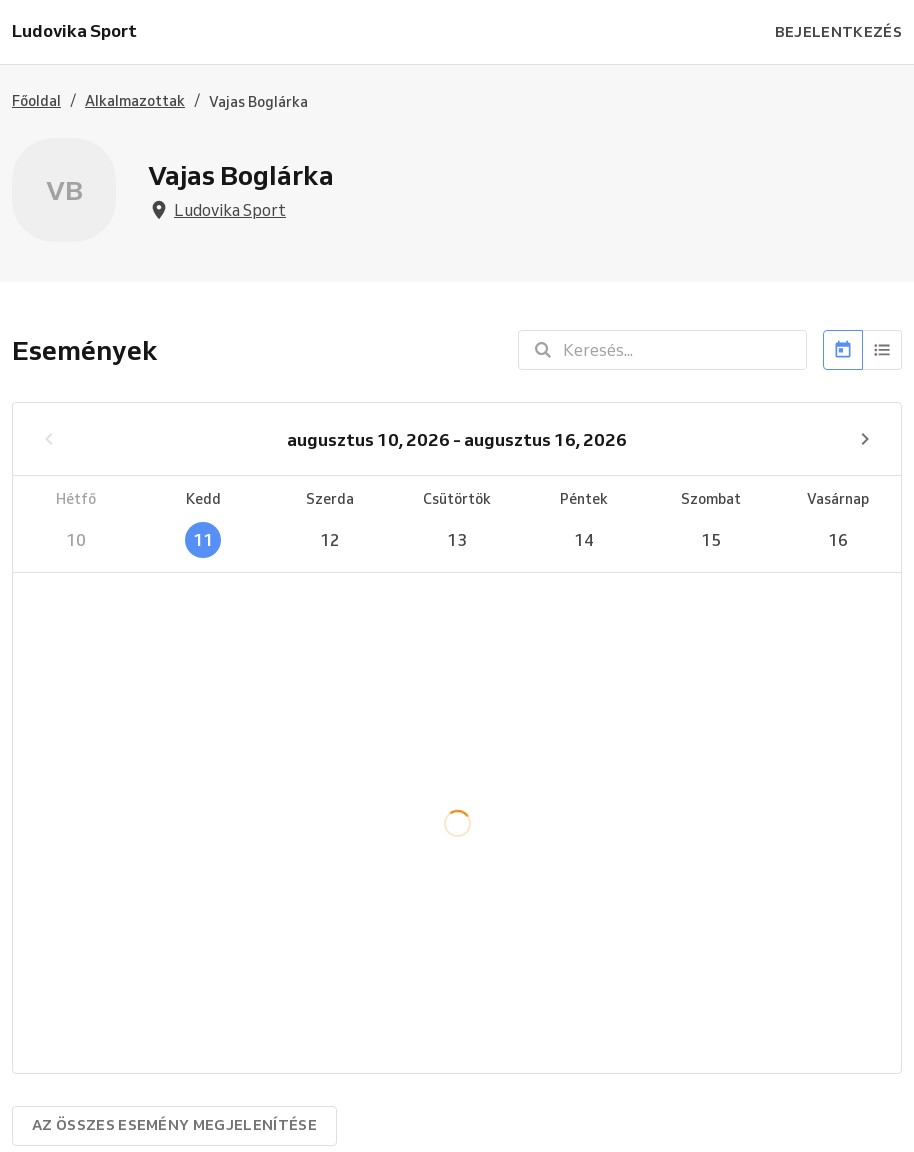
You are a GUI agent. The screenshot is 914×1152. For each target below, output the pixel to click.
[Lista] (882, 350)
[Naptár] (843, 350)
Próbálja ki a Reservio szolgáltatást (384, 1128)
